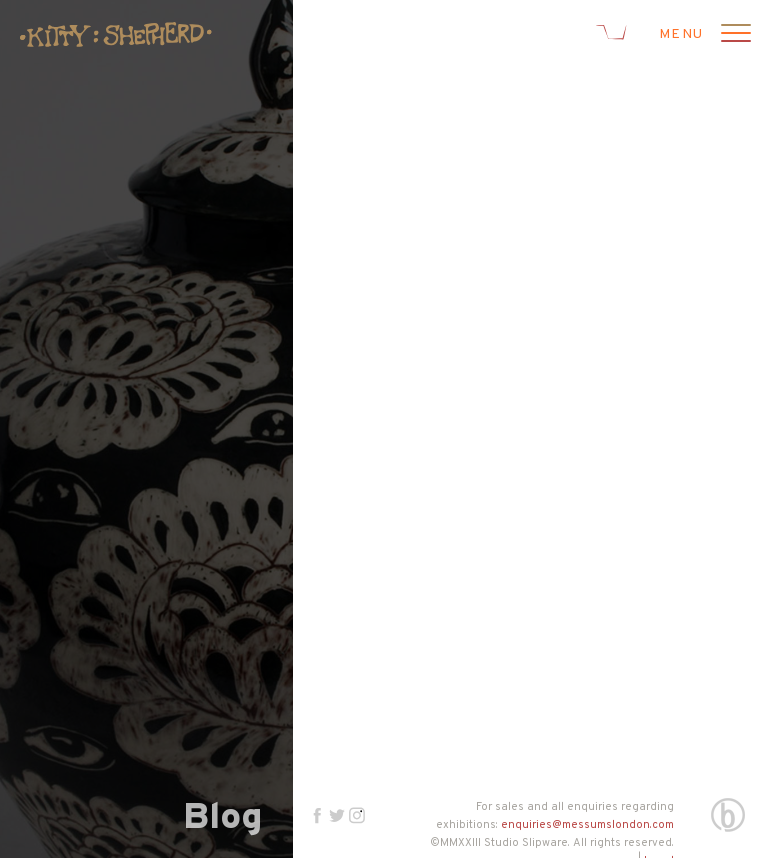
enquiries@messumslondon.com (587, 825)
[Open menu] (733, 35)
